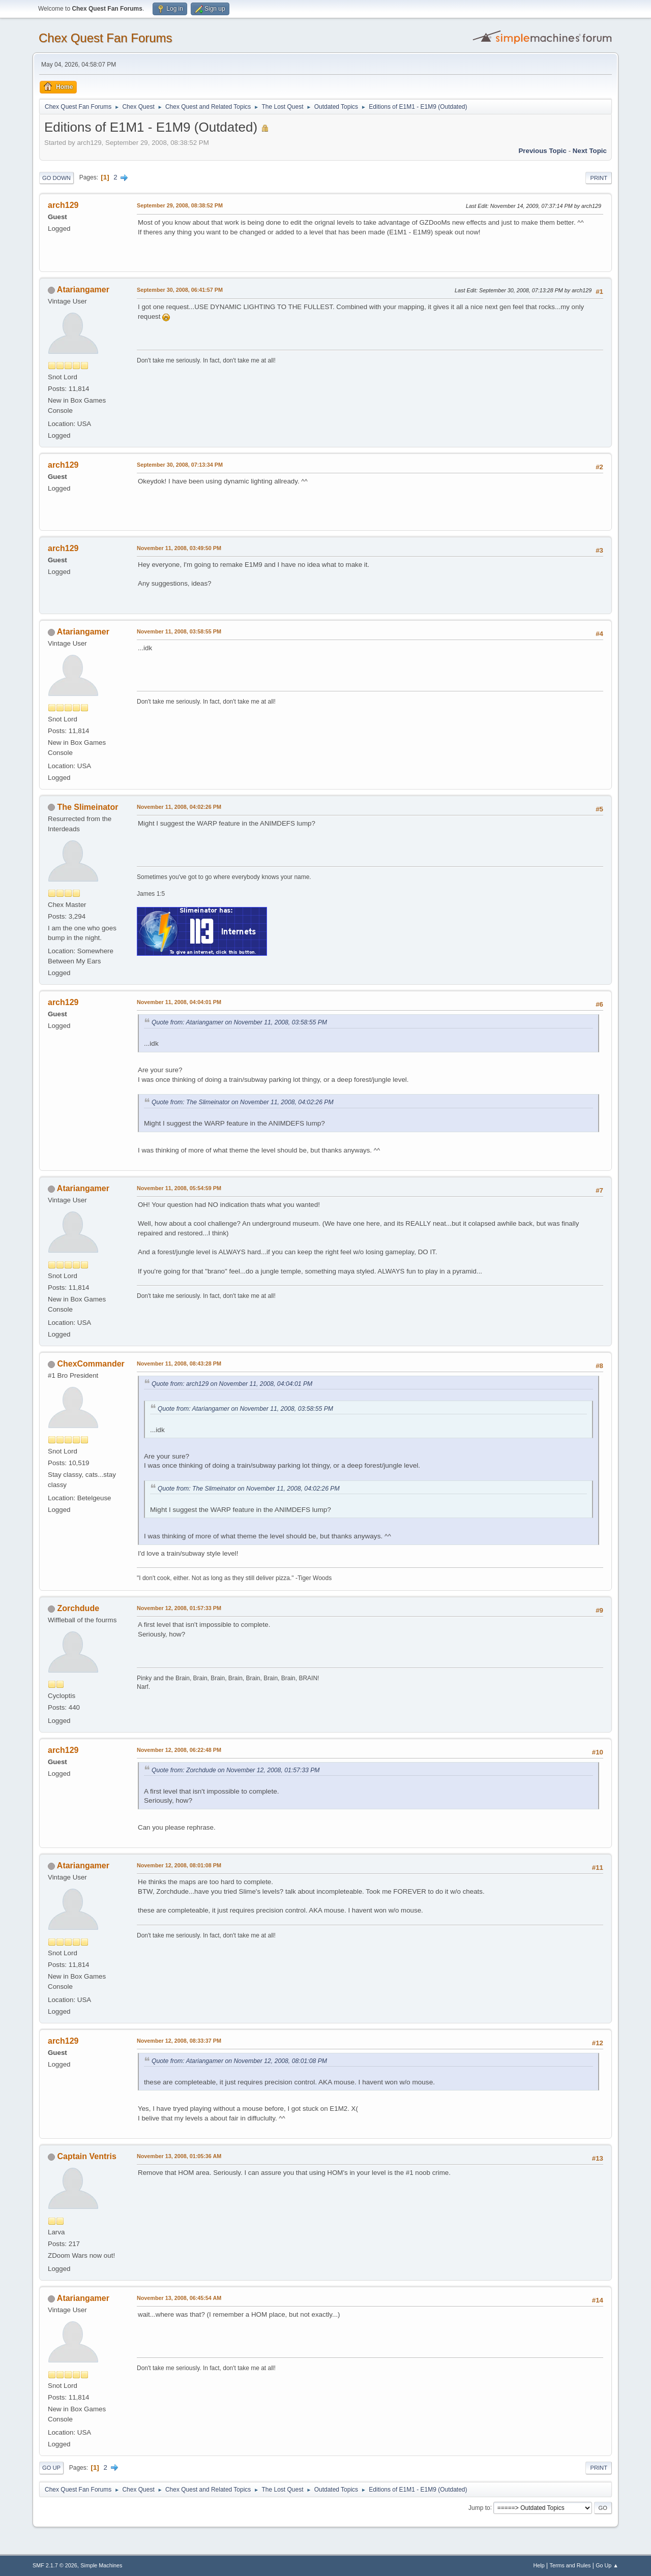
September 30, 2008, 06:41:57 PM (180, 290)
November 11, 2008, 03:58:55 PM (179, 631)
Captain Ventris (86, 2156)
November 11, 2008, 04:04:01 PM (179, 1002)
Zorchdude (78, 1608)
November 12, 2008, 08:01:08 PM (179, 1865)
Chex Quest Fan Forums (105, 38)
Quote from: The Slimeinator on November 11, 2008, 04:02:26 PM (243, 1102)
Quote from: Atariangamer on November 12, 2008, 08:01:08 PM (239, 2061)
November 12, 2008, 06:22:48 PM (179, 1750)
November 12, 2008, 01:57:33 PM (179, 1608)
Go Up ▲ (607, 2565)
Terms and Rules (570, 2565)
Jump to (479, 2507)
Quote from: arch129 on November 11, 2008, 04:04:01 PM (232, 1383)
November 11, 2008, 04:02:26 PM (179, 807)
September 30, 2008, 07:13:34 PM (180, 465)
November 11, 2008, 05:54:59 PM (179, 1188)
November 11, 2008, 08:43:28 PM (179, 1363)
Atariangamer (83, 289)
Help (539, 2565)
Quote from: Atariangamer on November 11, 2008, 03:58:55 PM (239, 1022)
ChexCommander (90, 1363)
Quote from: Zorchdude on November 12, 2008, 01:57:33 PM (236, 1770)
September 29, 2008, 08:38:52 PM (180, 205)
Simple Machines (101, 2565)
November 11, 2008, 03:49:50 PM (179, 548)
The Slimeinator (87, 807)
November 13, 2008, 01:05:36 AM (179, 2156)
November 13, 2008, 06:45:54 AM (179, 2298)
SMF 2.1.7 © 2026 (55, 2565)
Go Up (51, 2468)
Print (598, 178)
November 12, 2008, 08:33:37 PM (179, 2041)
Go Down (56, 178)
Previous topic (542, 151)
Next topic (590, 151)
